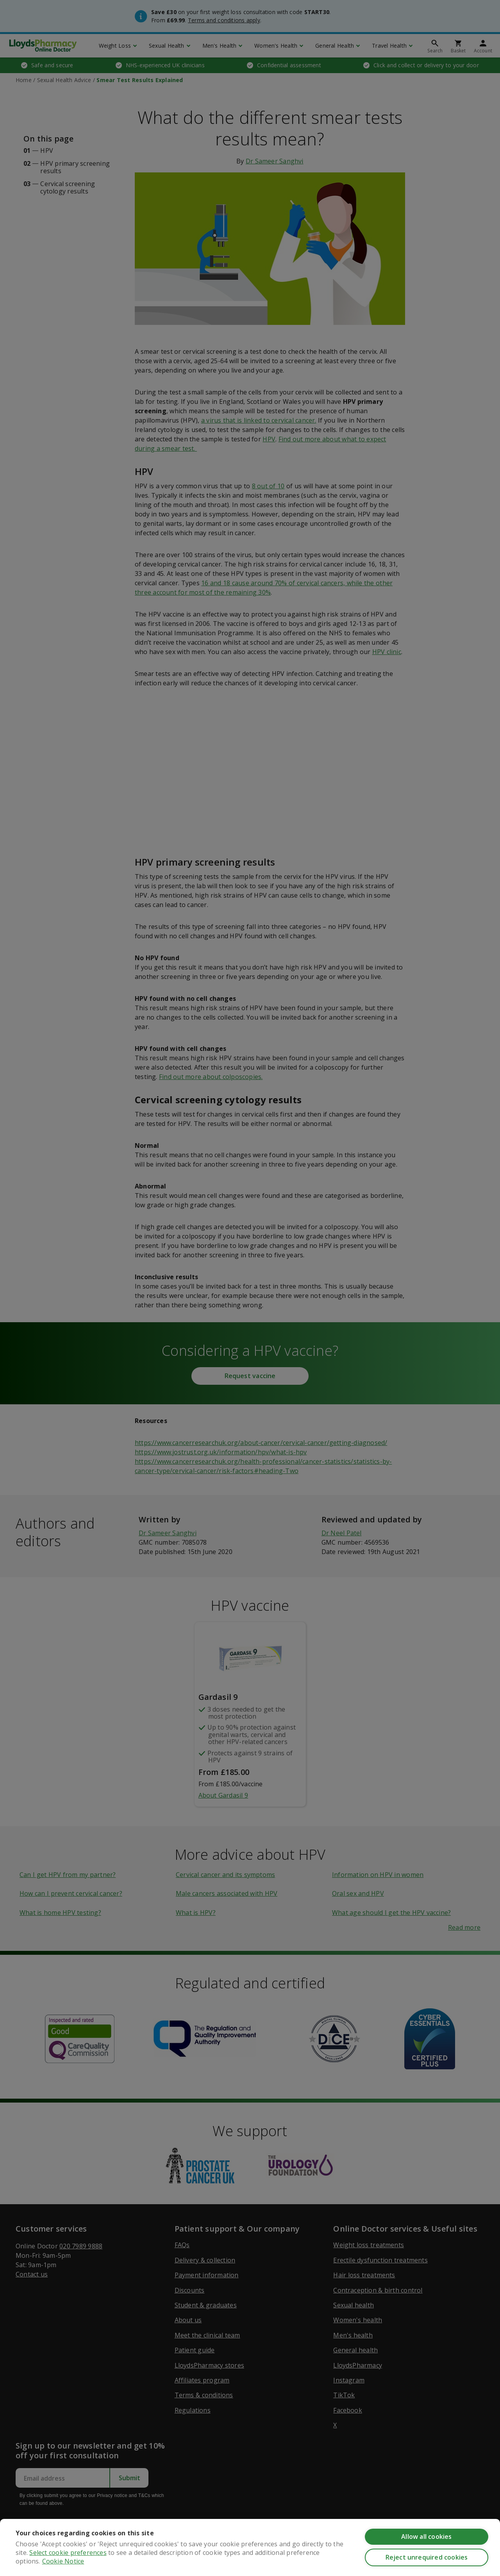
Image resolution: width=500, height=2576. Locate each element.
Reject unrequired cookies (427, 2557)
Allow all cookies (426, 2536)
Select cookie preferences (67, 2552)
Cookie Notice (63, 2561)
